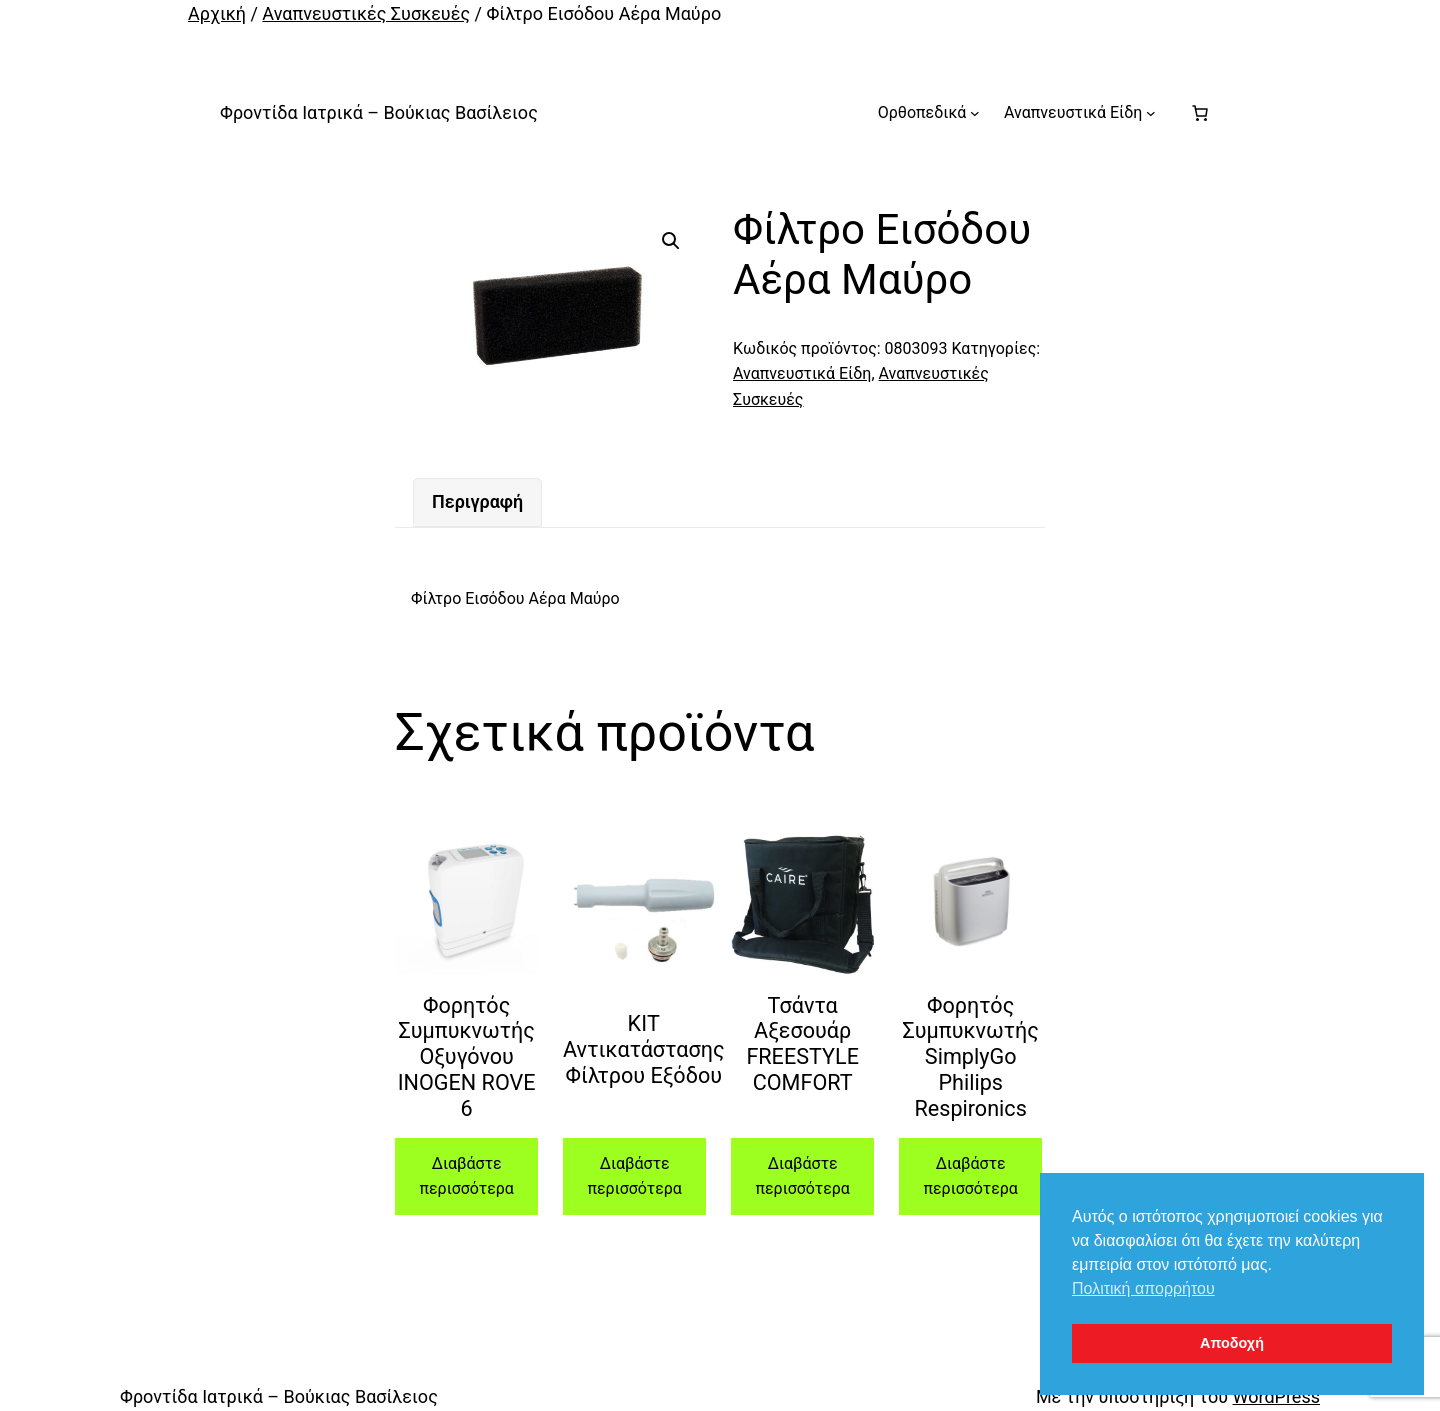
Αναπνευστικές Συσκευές (366, 13)
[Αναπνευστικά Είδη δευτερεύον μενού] (1151, 113)
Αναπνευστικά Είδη (802, 373)
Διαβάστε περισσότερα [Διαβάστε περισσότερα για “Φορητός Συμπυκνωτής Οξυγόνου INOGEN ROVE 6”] (466, 1176)
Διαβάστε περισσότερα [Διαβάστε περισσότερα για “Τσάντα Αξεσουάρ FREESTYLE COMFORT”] (802, 1176)
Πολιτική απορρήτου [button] (1143, 1288)
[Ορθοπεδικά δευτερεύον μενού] (975, 113)
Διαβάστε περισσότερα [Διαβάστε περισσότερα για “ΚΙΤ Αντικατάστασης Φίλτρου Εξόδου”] (634, 1176)
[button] (671, 241)
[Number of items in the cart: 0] (1200, 113)
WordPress (1276, 1396)
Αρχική (217, 13)
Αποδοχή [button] (1232, 1343)
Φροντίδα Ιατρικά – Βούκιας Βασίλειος (379, 112)
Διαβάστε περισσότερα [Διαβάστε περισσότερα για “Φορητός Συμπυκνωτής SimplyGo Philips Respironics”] (970, 1176)
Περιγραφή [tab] (477, 501)
